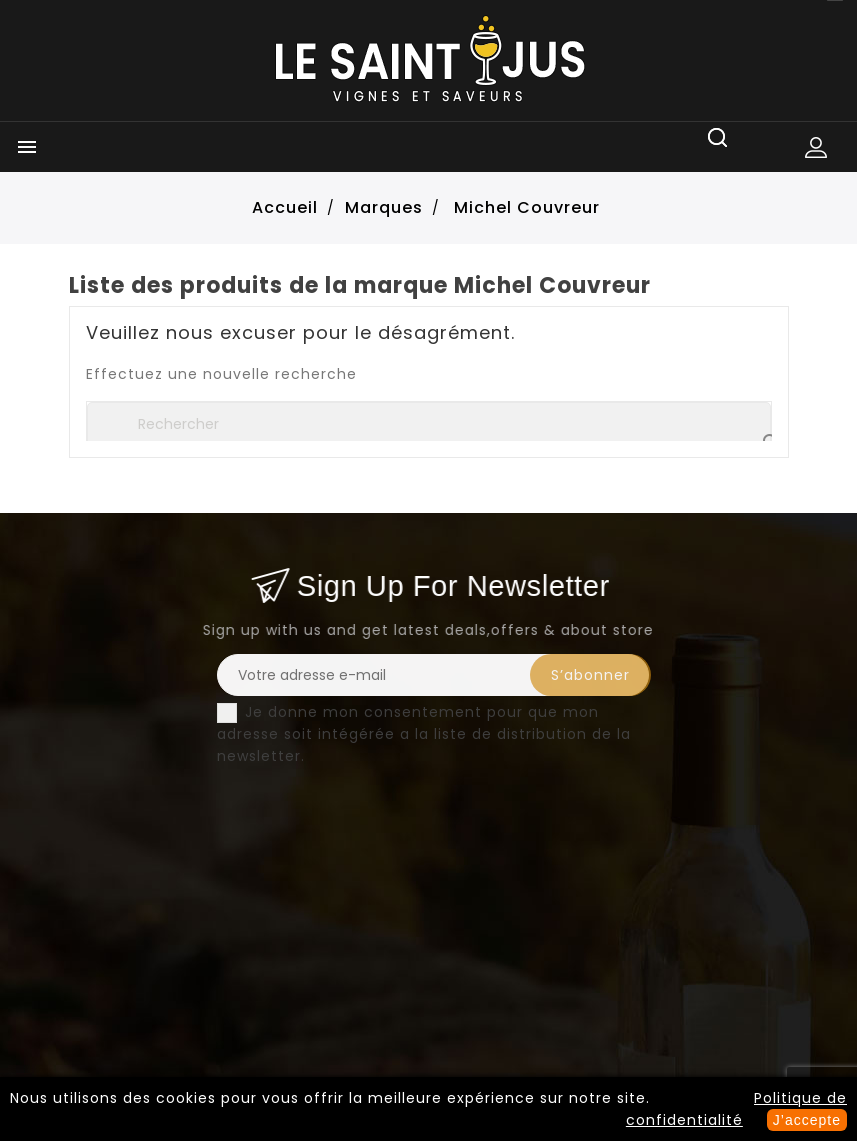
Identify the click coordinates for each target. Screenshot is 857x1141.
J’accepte (807, 1120)
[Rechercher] (429, 424)
